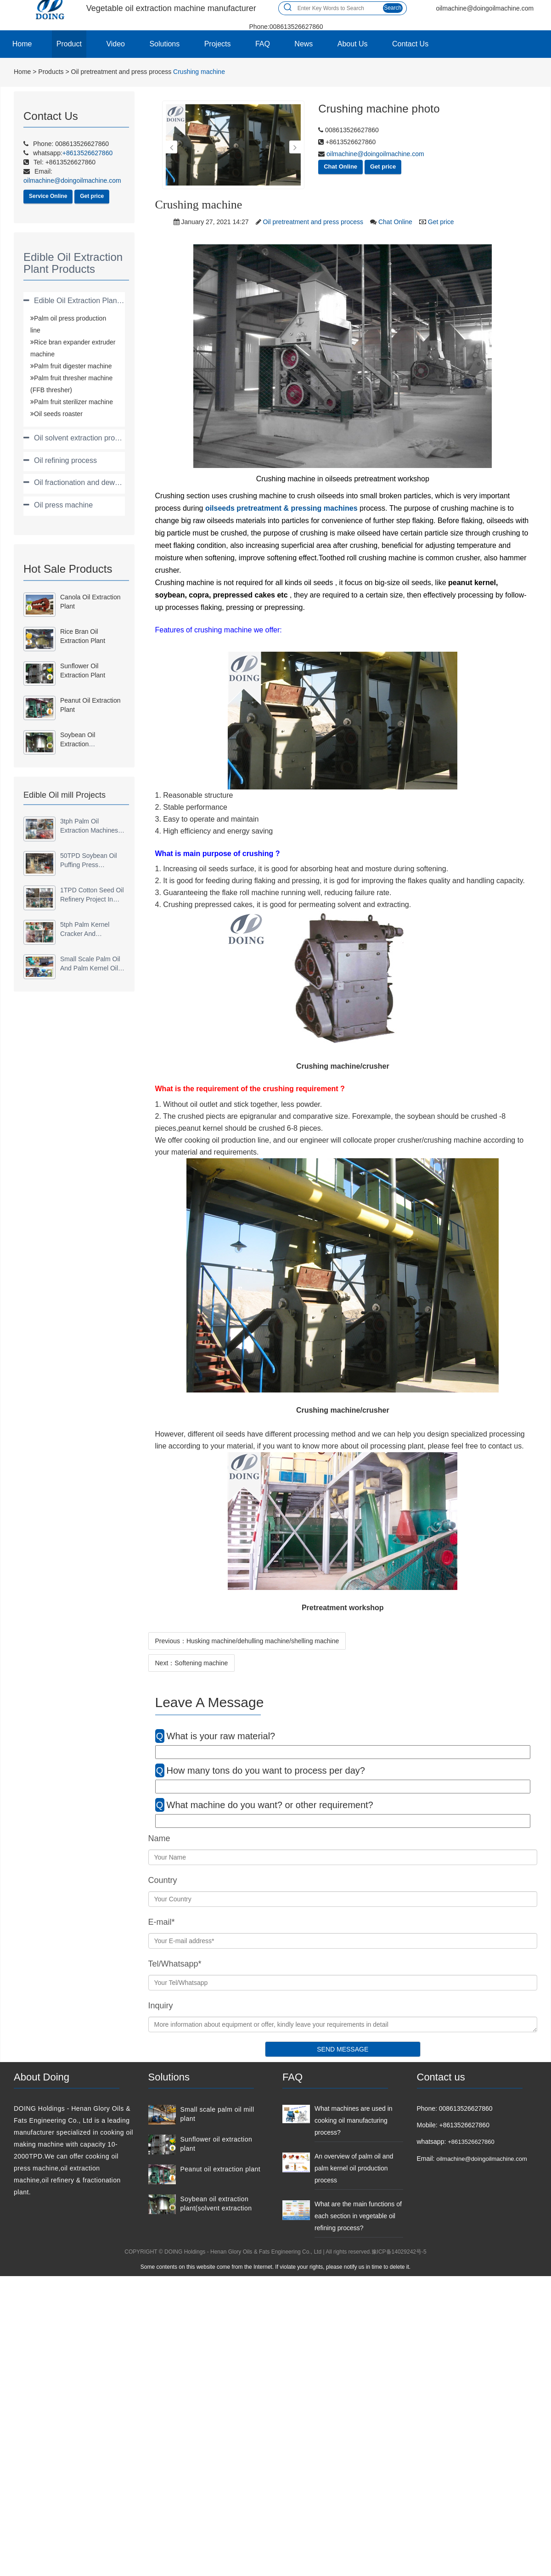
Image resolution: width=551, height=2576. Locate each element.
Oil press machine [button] (63, 505)
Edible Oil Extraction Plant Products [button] (92, 300)
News (303, 44)
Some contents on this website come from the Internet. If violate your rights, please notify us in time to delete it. (275, 2267)
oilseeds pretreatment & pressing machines (281, 508)
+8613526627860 (471, 2141)
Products (50, 71)
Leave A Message (209, 1702)
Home (22, 44)
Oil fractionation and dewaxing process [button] (97, 482)
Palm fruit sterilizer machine (73, 402)
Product (69, 44)
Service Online (48, 196)
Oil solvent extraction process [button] (82, 438)
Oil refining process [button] (65, 460)
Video (115, 44)
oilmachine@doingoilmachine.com (374, 154)
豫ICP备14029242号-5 (399, 2252)
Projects (217, 44)
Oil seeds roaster (58, 413)
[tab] (74, 301)
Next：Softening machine (191, 1663)
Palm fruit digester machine (73, 366)
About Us (352, 44)
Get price (92, 196)
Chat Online (340, 166)
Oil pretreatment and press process (121, 71)
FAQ (262, 44)
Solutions (164, 44)
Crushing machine (199, 71)
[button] (171, 147)
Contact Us (410, 44)
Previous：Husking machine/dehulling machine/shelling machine (247, 1641)
